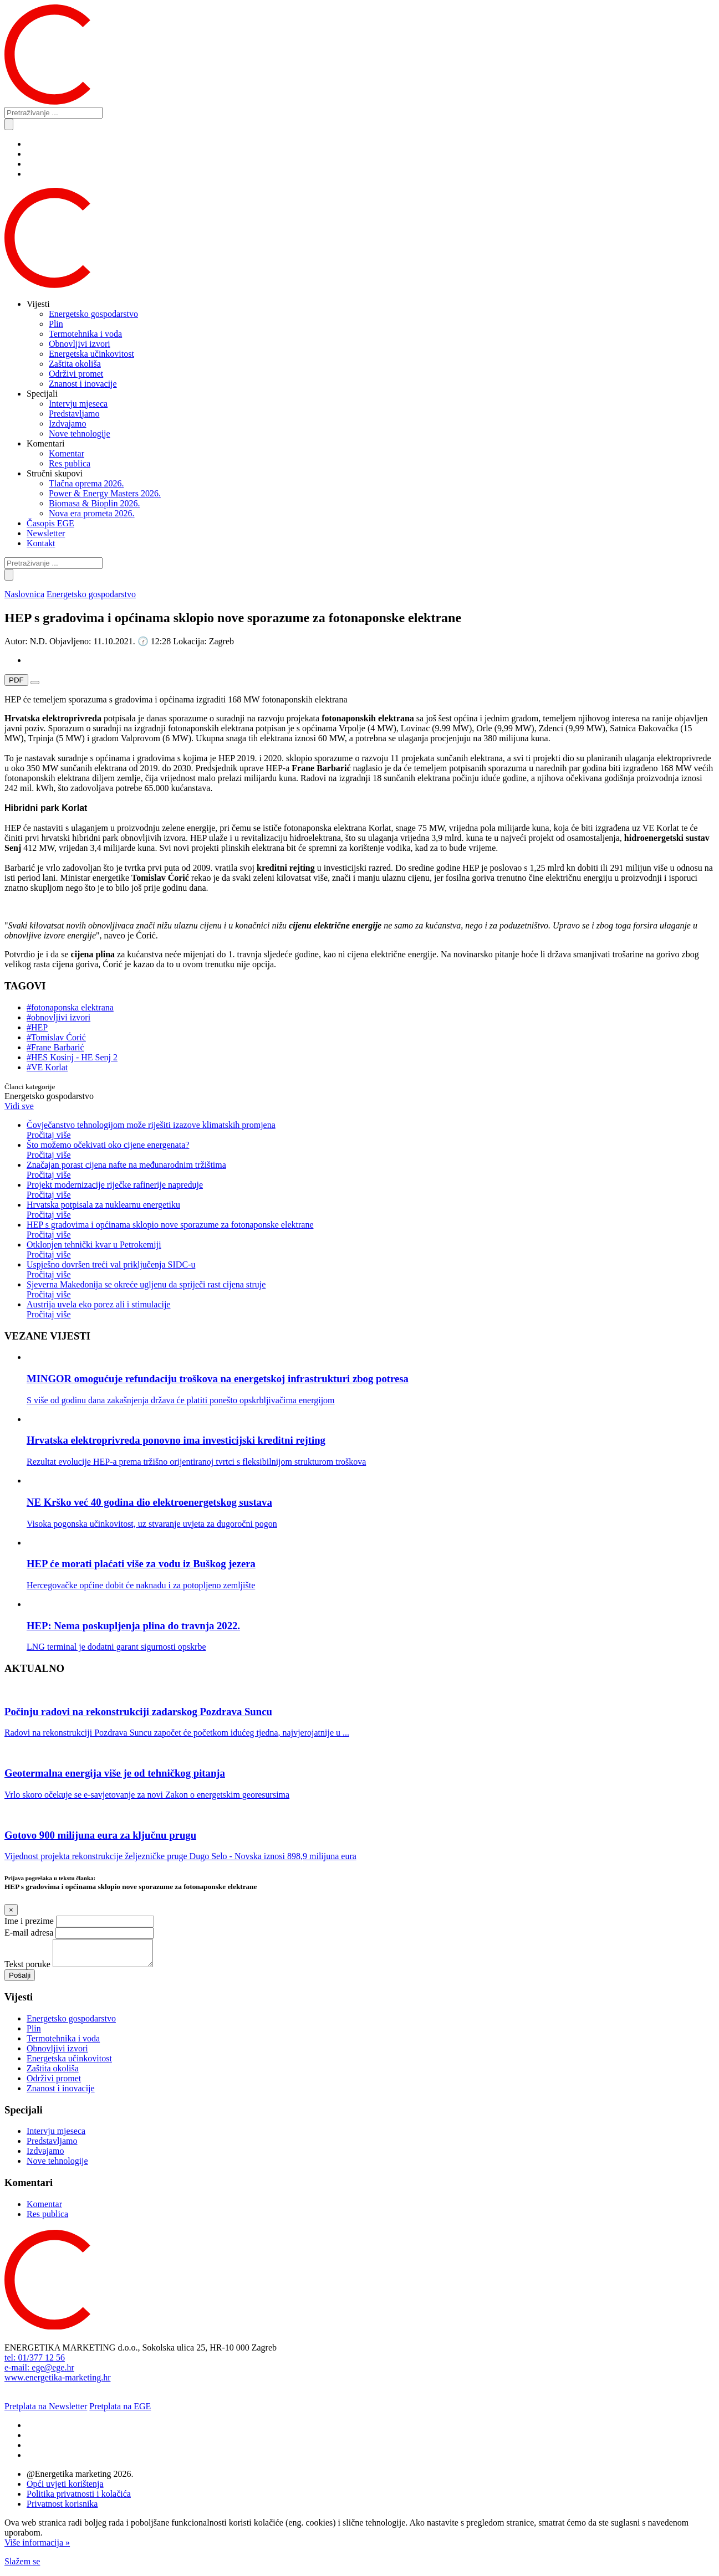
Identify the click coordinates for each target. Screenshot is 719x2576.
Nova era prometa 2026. (92, 513)
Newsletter (46, 533)
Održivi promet (76, 373)
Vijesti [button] (38, 304)
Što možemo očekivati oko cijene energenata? (371, 1150)
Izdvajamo (67, 423)
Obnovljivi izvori (79, 343)
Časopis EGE (50, 523)
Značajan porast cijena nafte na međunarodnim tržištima (371, 1170)
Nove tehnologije (79, 433)
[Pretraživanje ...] (53, 113)
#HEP (37, 1027)
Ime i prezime (29, 1921)
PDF (16, 680)
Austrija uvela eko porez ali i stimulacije (371, 1310)
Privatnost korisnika (62, 2508)
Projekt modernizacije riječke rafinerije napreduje (371, 1190)
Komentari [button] (45, 443)
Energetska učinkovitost (91, 353)
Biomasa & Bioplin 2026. (94, 503)
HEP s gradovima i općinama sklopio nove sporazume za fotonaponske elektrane (371, 1230)
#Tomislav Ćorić (56, 1037)
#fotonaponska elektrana (70, 1007)
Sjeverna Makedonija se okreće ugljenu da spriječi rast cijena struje (371, 1290)
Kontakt (41, 543)
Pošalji (19, 1980)
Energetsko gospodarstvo (93, 314)
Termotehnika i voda (85, 333)
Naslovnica (24, 594)
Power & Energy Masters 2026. (105, 493)
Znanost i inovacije (83, 383)
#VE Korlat (47, 1067)
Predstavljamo (74, 413)
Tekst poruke (27, 1969)
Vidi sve (19, 1106)
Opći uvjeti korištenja (65, 2488)
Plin (56, 324)
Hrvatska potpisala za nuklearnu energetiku (371, 1210)
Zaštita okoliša (75, 363)
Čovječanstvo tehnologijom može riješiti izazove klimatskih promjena (371, 1130)
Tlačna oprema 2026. (86, 483)
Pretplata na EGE (120, 2411)
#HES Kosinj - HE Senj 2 (72, 1057)
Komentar (66, 453)
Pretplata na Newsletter (45, 2411)
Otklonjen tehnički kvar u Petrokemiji (371, 1250)
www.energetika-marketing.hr (57, 2382)
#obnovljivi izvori (58, 1017)
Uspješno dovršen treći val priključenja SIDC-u (371, 1270)
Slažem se (22, 2566)
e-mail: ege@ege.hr (39, 2372)
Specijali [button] (42, 393)
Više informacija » (37, 2547)
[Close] (11, 1910)
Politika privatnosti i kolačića (79, 2498)
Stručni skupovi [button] (55, 473)
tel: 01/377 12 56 (34, 2362)
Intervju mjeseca (78, 403)
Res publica (69, 463)
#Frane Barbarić (55, 1047)
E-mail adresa (28, 1932)
